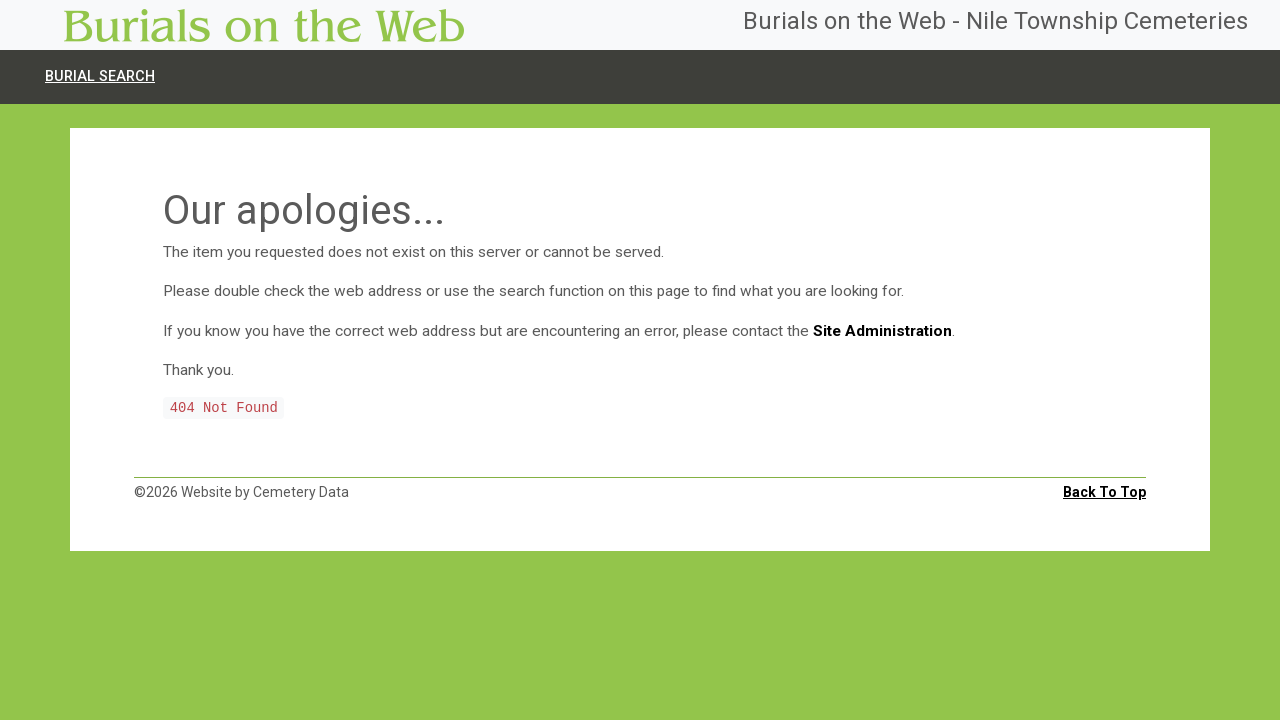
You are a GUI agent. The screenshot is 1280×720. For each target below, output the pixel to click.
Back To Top (1104, 492)
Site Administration (882, 331)
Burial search (100, 76)
